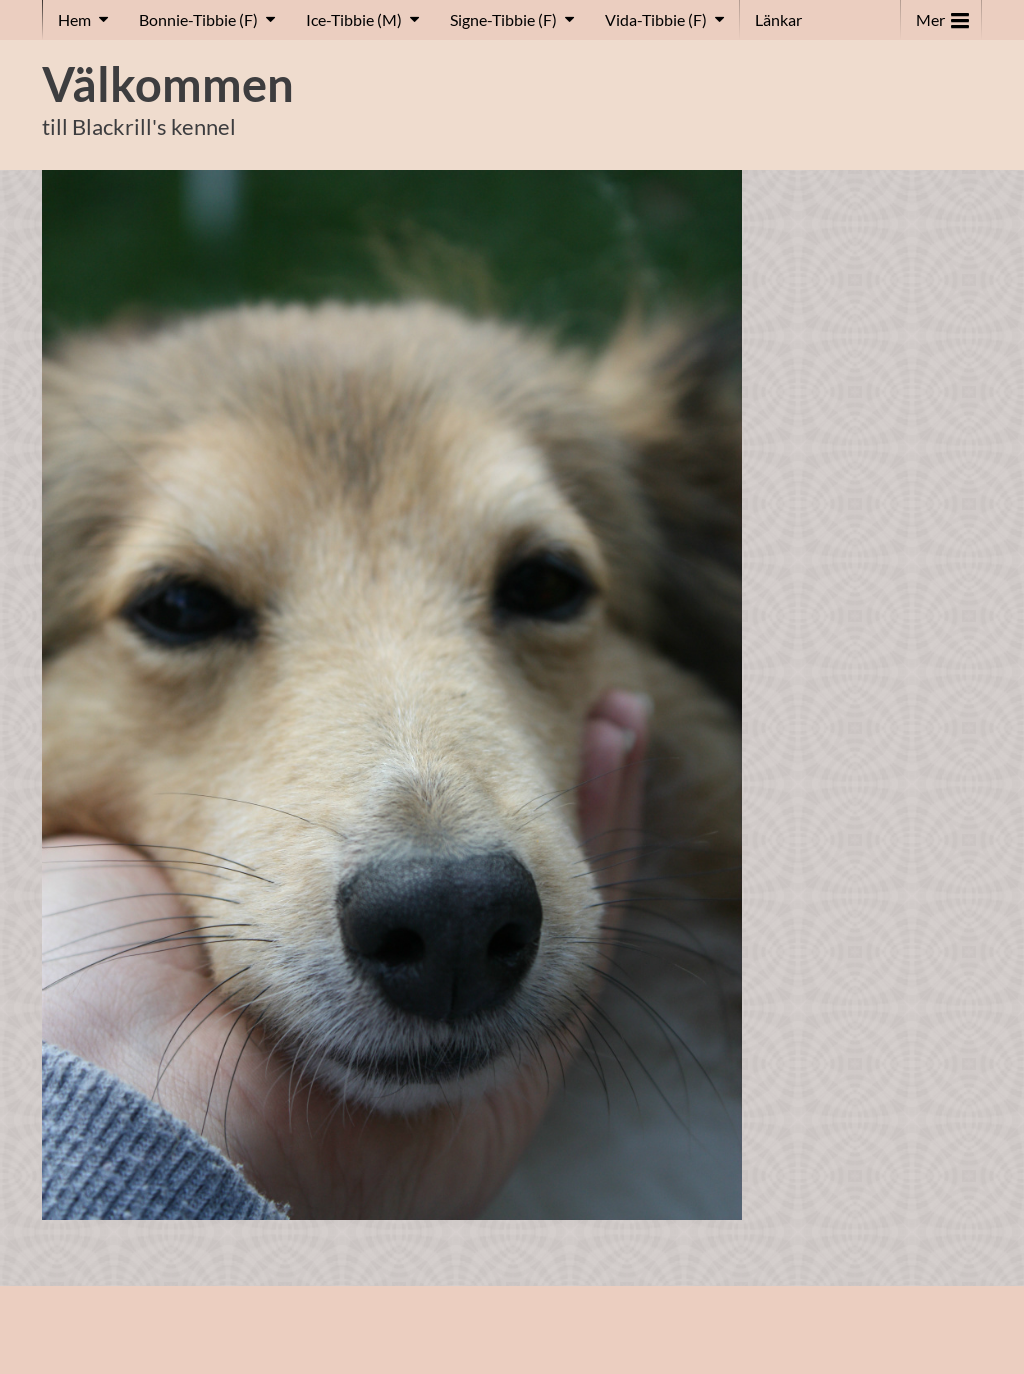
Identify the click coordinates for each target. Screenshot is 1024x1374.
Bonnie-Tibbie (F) (198, 19)
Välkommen (168, 84)
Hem (74, 19)
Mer (942, 15)
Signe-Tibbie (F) (503, 19)
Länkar (778, 19)
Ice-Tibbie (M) (354, 19)
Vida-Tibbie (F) (656, 19)
